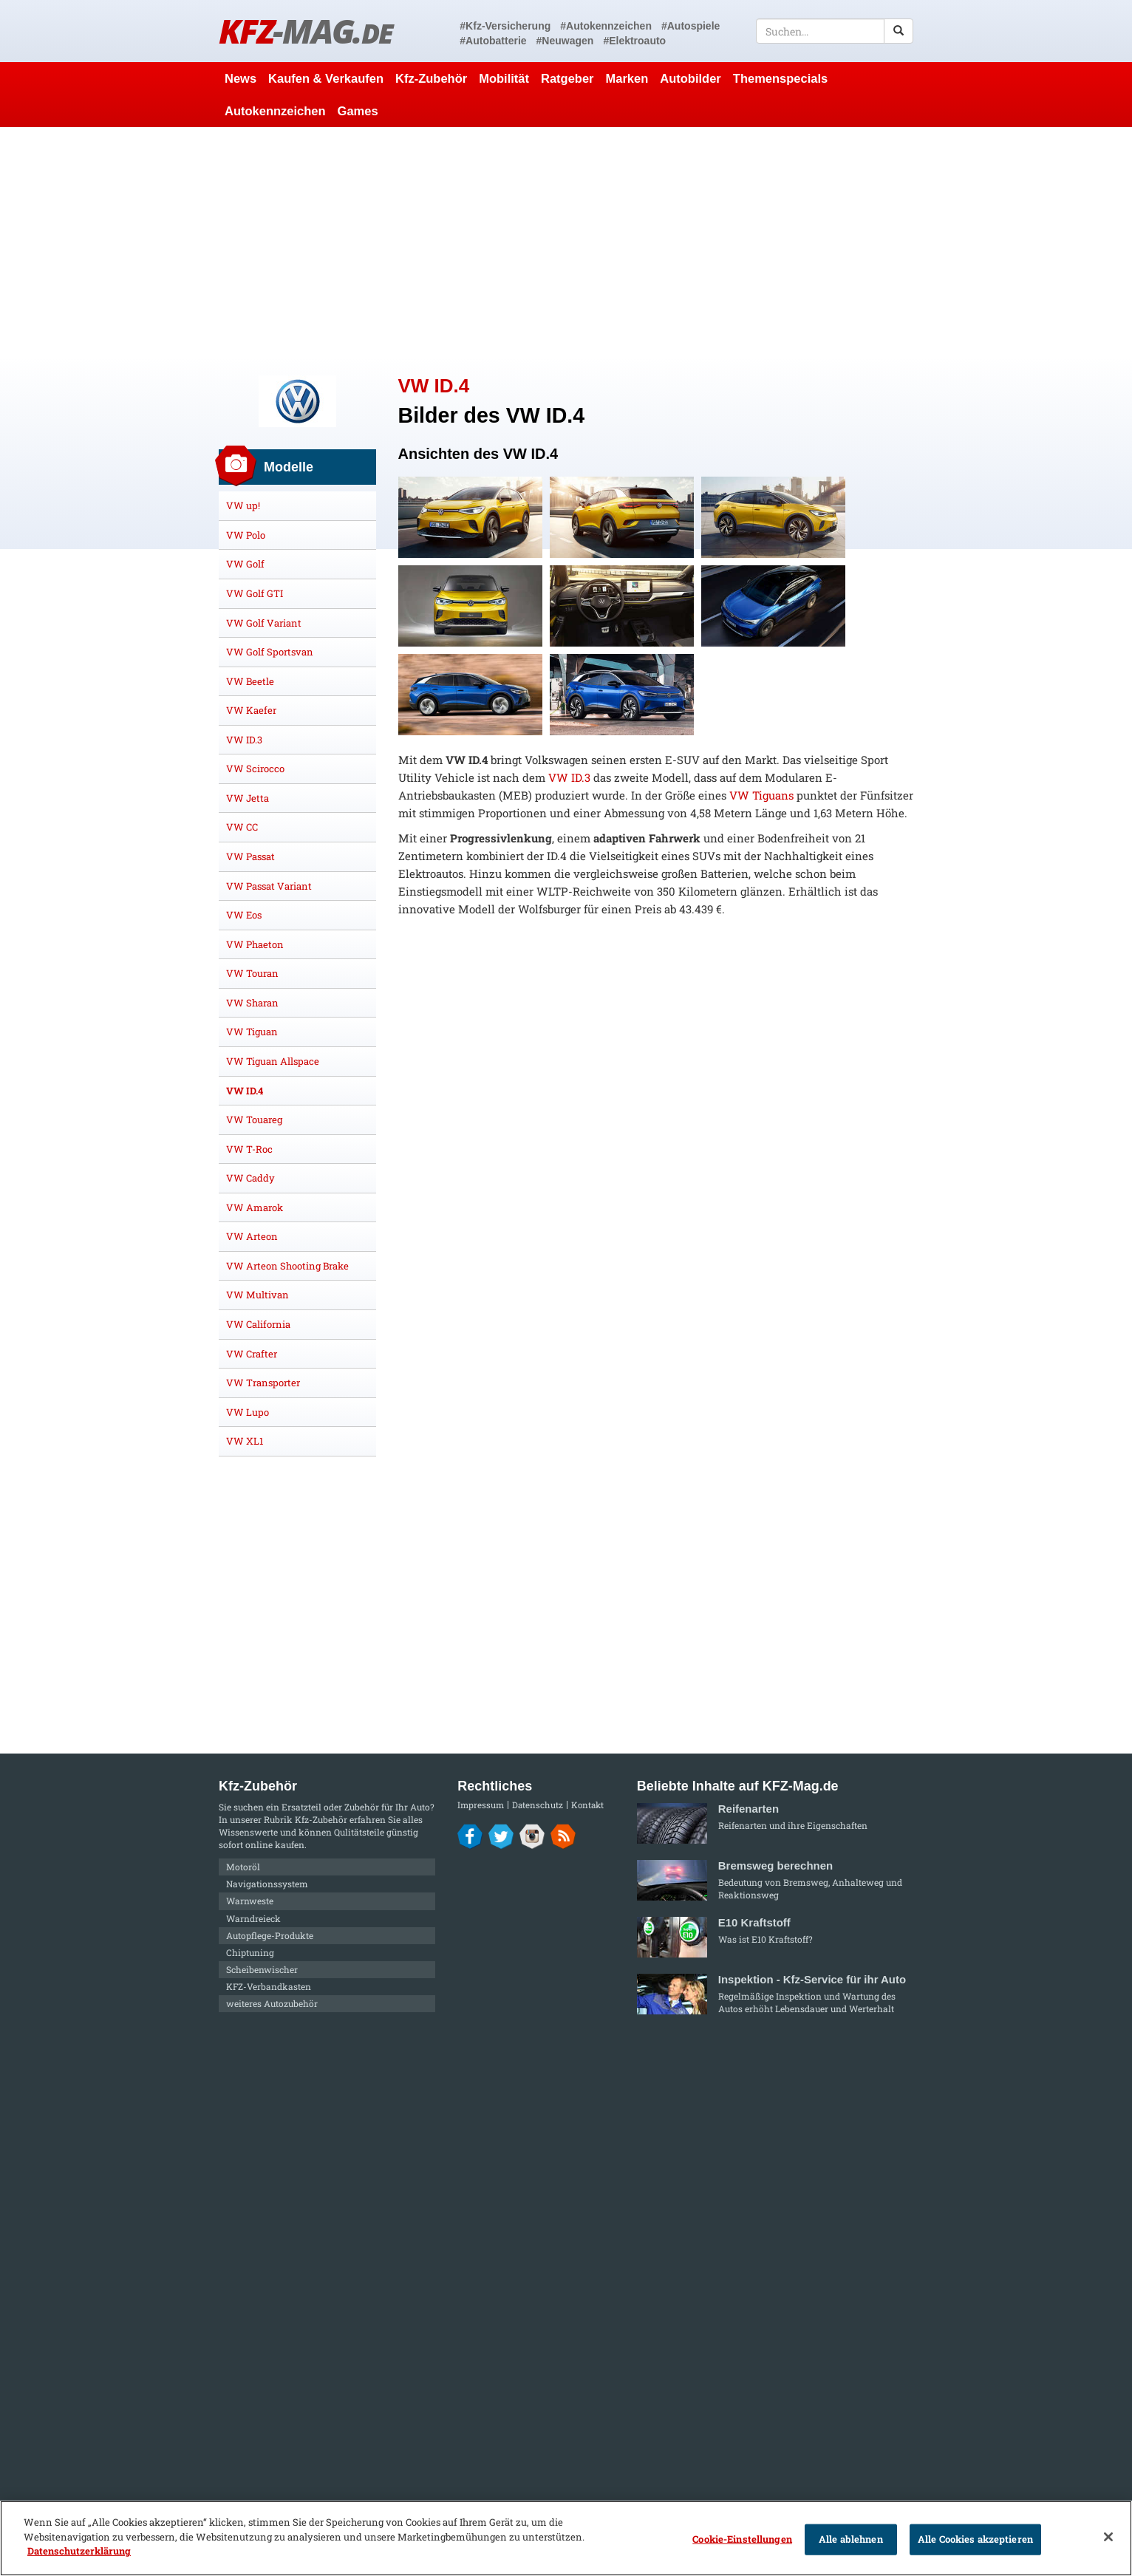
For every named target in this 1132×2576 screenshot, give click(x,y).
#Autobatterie (493, 41)
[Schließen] (1108, 2537)
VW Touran (252, 973)
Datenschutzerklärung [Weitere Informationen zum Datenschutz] (79, 2551)
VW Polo (245, 535)
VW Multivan (257, 1294)
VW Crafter (251, 1353)
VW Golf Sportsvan (269, 651)
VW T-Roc (249, 1149)
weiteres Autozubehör (272, 2003)
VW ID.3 (569, 777)
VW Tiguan (252, 1031)
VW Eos (244, 914)
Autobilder (690, 78)
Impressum (480, 1804)
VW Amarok (254, 1207)
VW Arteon (252, 1236)
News (240, 78)
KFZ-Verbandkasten (268, 1986)
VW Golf (245, 563)
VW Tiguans (761, 795)
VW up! (243, 505)
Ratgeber (567, 78)
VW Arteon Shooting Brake (287, 1265)
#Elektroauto (634, 41)
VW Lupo (247, 1412)
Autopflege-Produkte (269, 1935)
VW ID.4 (244, 1090)
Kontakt (587, 1804)
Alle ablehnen (851, 2539)
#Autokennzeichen (606, 26)
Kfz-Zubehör (431, 78)
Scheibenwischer (262, 1969)
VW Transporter (263, 1382)
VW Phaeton (255, 944)
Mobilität (504, 78)
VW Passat (250, 856)
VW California (258, 1324)
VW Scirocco (255, 768)
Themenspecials (780, 78)
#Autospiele (690, 26)
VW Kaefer (251, 710)
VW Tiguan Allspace (272, 1061)
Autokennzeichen (275, 110)
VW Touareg (254, 1119)
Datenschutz (537, 1804)
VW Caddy (250, 1178)
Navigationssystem (267, 1884)
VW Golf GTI (254, 593)
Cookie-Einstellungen (742, 2539)
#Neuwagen (565, 41)
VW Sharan (252, 1002)
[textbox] (834, 31)
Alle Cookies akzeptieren (975, 2539)
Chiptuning (250, 1952)
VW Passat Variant (269, 886)
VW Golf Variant (263, 623)
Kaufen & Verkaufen (325, 78)
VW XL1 (244, 1441)
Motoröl (243, 1867)
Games (358, 110)
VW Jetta (247, 798)
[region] (566, 2538)
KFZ (305, 30)
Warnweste (249, 1901)
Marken (627, 78)
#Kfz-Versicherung (505, 26)
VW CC (242, 827)
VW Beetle (250, 681)
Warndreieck (253, 1918)
